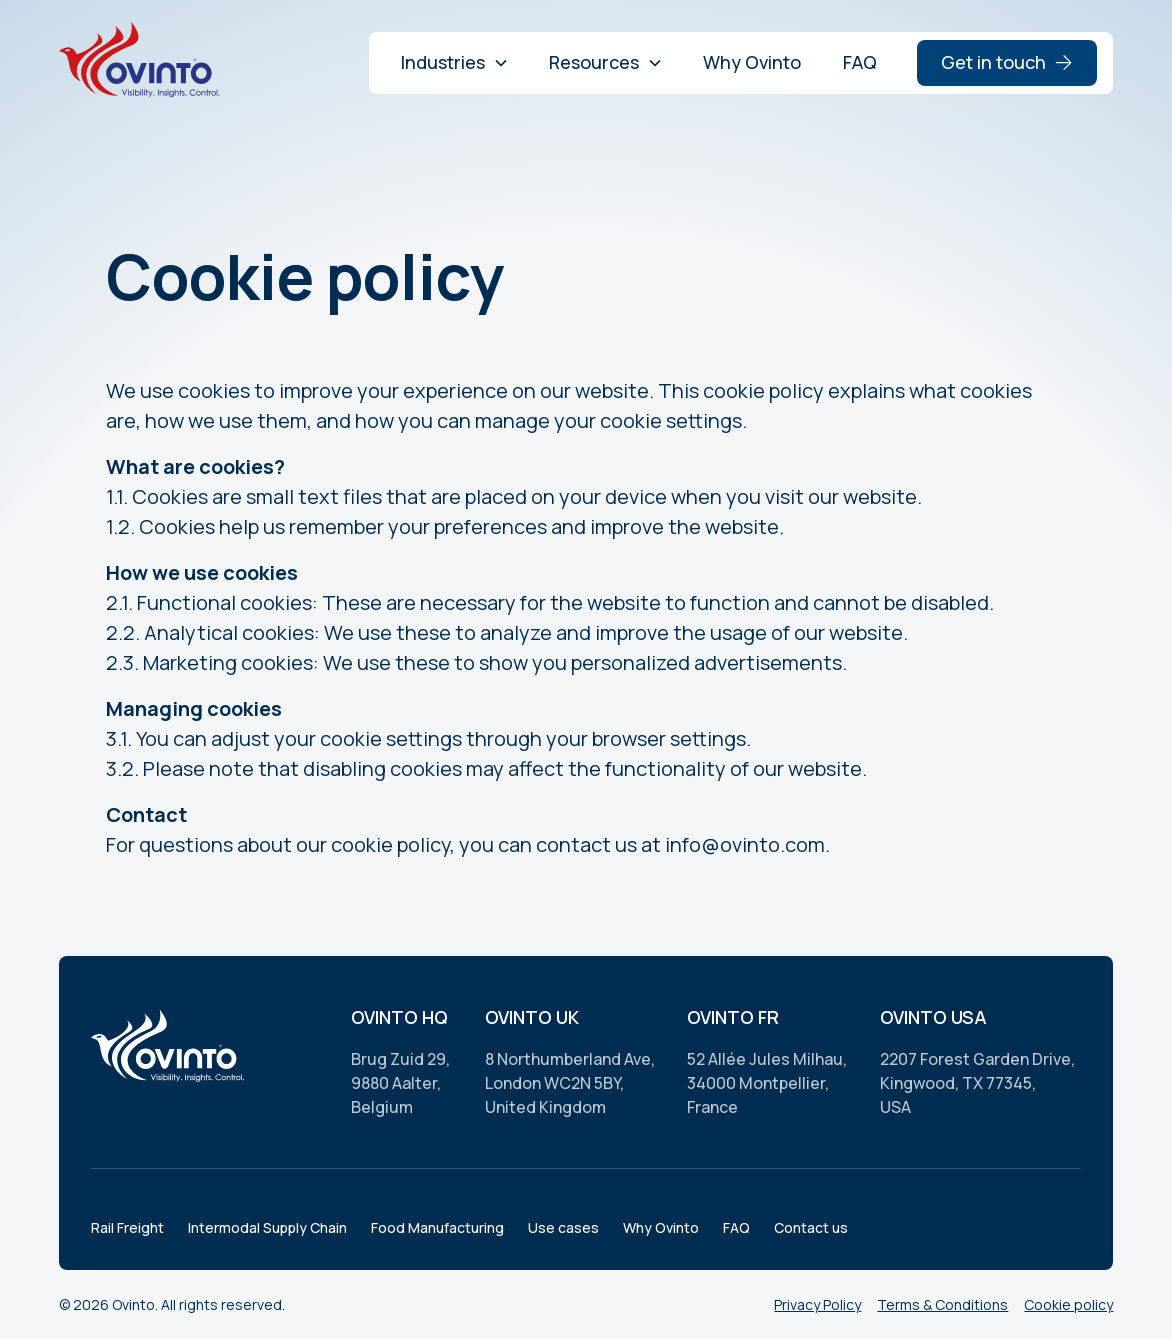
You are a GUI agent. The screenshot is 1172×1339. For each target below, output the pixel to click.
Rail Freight (127, 1227)
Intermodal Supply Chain (267, 1227)
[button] (455, 62)
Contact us (811, 1227)
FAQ (860, 62)
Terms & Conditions (942, 1304)
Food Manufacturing (437, 1227)
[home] (143, 62)
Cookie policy (1068, 1304)
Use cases (563, 1227)
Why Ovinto (752, 62)
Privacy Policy (817, 1304)
